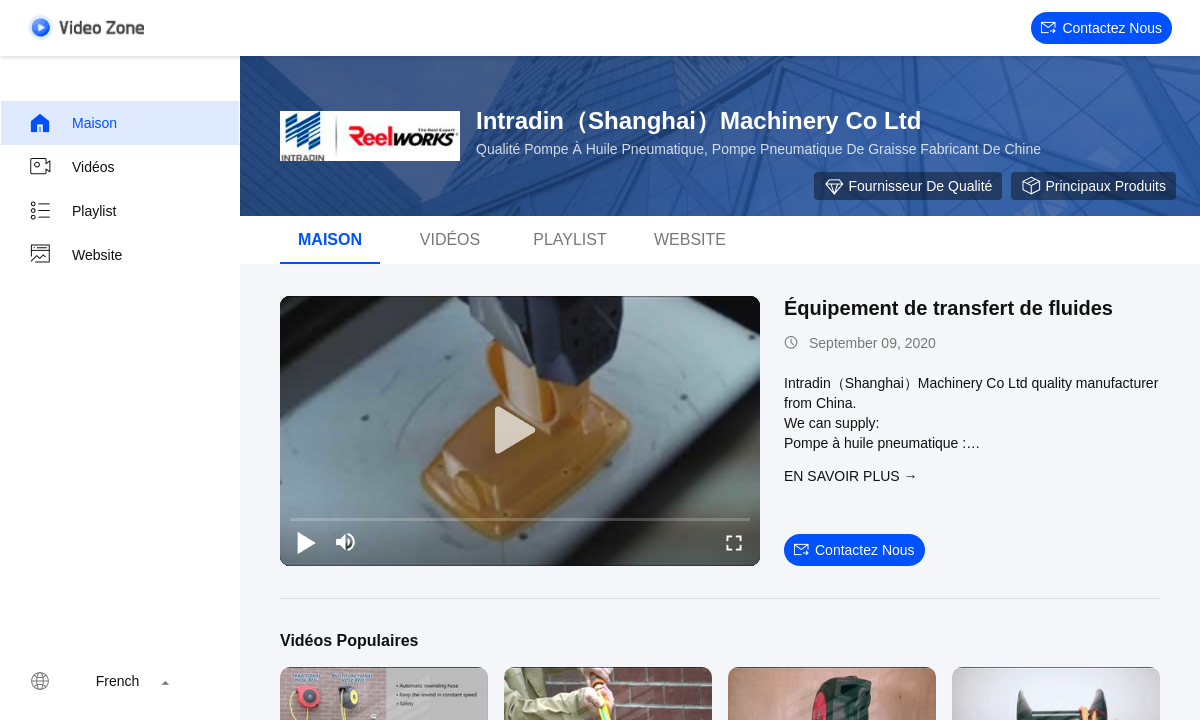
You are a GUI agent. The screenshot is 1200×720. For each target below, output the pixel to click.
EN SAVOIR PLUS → (851, 476)
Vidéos (71, 167)
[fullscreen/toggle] (734, 542)
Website (75, 255)
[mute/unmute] (346, 542)
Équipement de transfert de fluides (948, 308)
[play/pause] (306, 542)
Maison (72, 123)
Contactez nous (1101, 28)
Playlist (72, 211)
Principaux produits (1093, 186)
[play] (520, 431)
